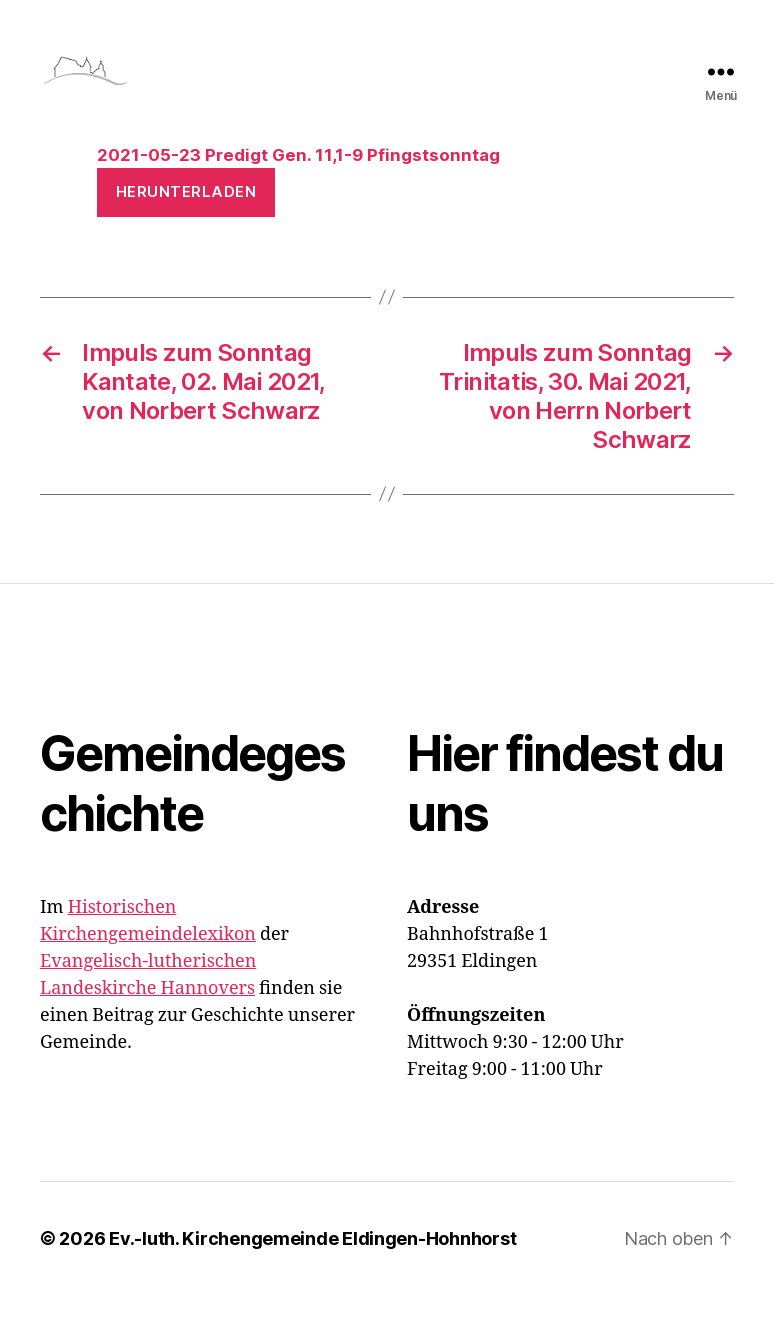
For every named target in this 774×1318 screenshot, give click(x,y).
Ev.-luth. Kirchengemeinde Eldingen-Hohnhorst (312, 1261)
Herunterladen (186, 214)
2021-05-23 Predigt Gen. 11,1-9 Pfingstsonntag (298, 178)
